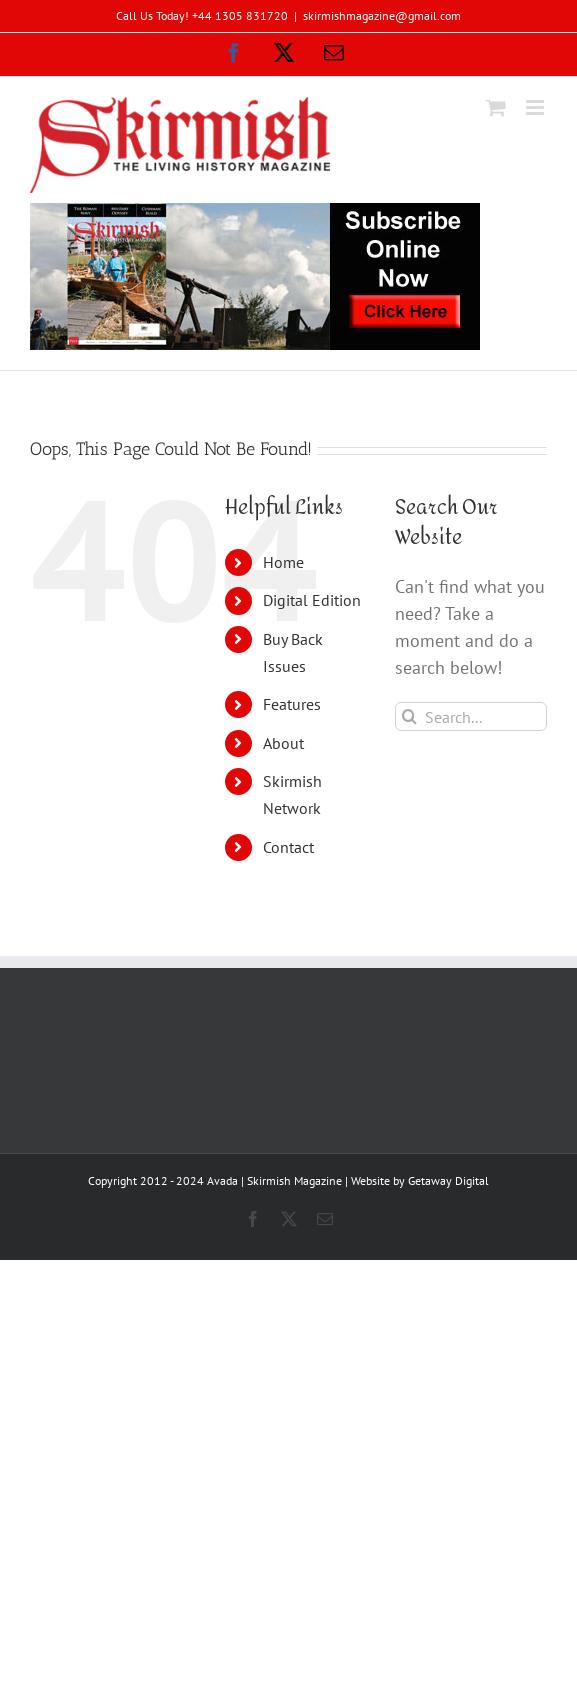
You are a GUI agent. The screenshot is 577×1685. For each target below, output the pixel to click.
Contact (288, 847)
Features (292, 704)
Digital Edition (312, 600)
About (283, 743)
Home (283, 562)
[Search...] (471, 716)
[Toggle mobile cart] (496, 107)
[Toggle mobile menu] (536, 107)
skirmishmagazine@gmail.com (382, 15)
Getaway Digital (448, 1180)
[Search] (409, 716)
